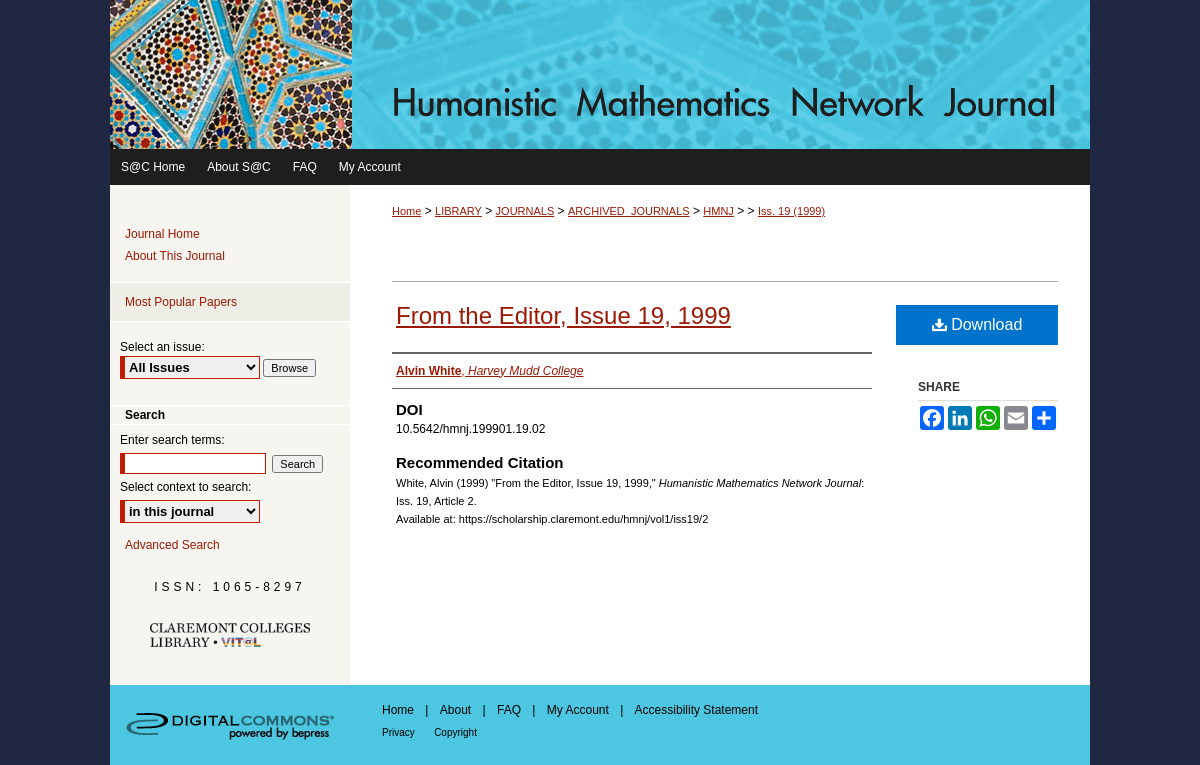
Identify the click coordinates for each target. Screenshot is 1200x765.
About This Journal (175, 256)
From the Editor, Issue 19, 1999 (563, 315)
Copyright (455, 732)
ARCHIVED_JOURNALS (629, 211)
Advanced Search (172, 545)
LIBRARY (458, 211)
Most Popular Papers (181, 302)
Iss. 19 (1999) (791, 211)
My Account (578, 710)
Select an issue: (162, 347)
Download (977, 324)
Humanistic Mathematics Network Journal (600, 74)
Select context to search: (185, 487)
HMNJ (718, 211)
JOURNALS (525, 211)
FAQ (509, 710)
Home (406, 211)
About (455, 710)
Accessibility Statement (696, 710)
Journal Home (162, 234)
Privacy (398, 732)
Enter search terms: (172, 440)
